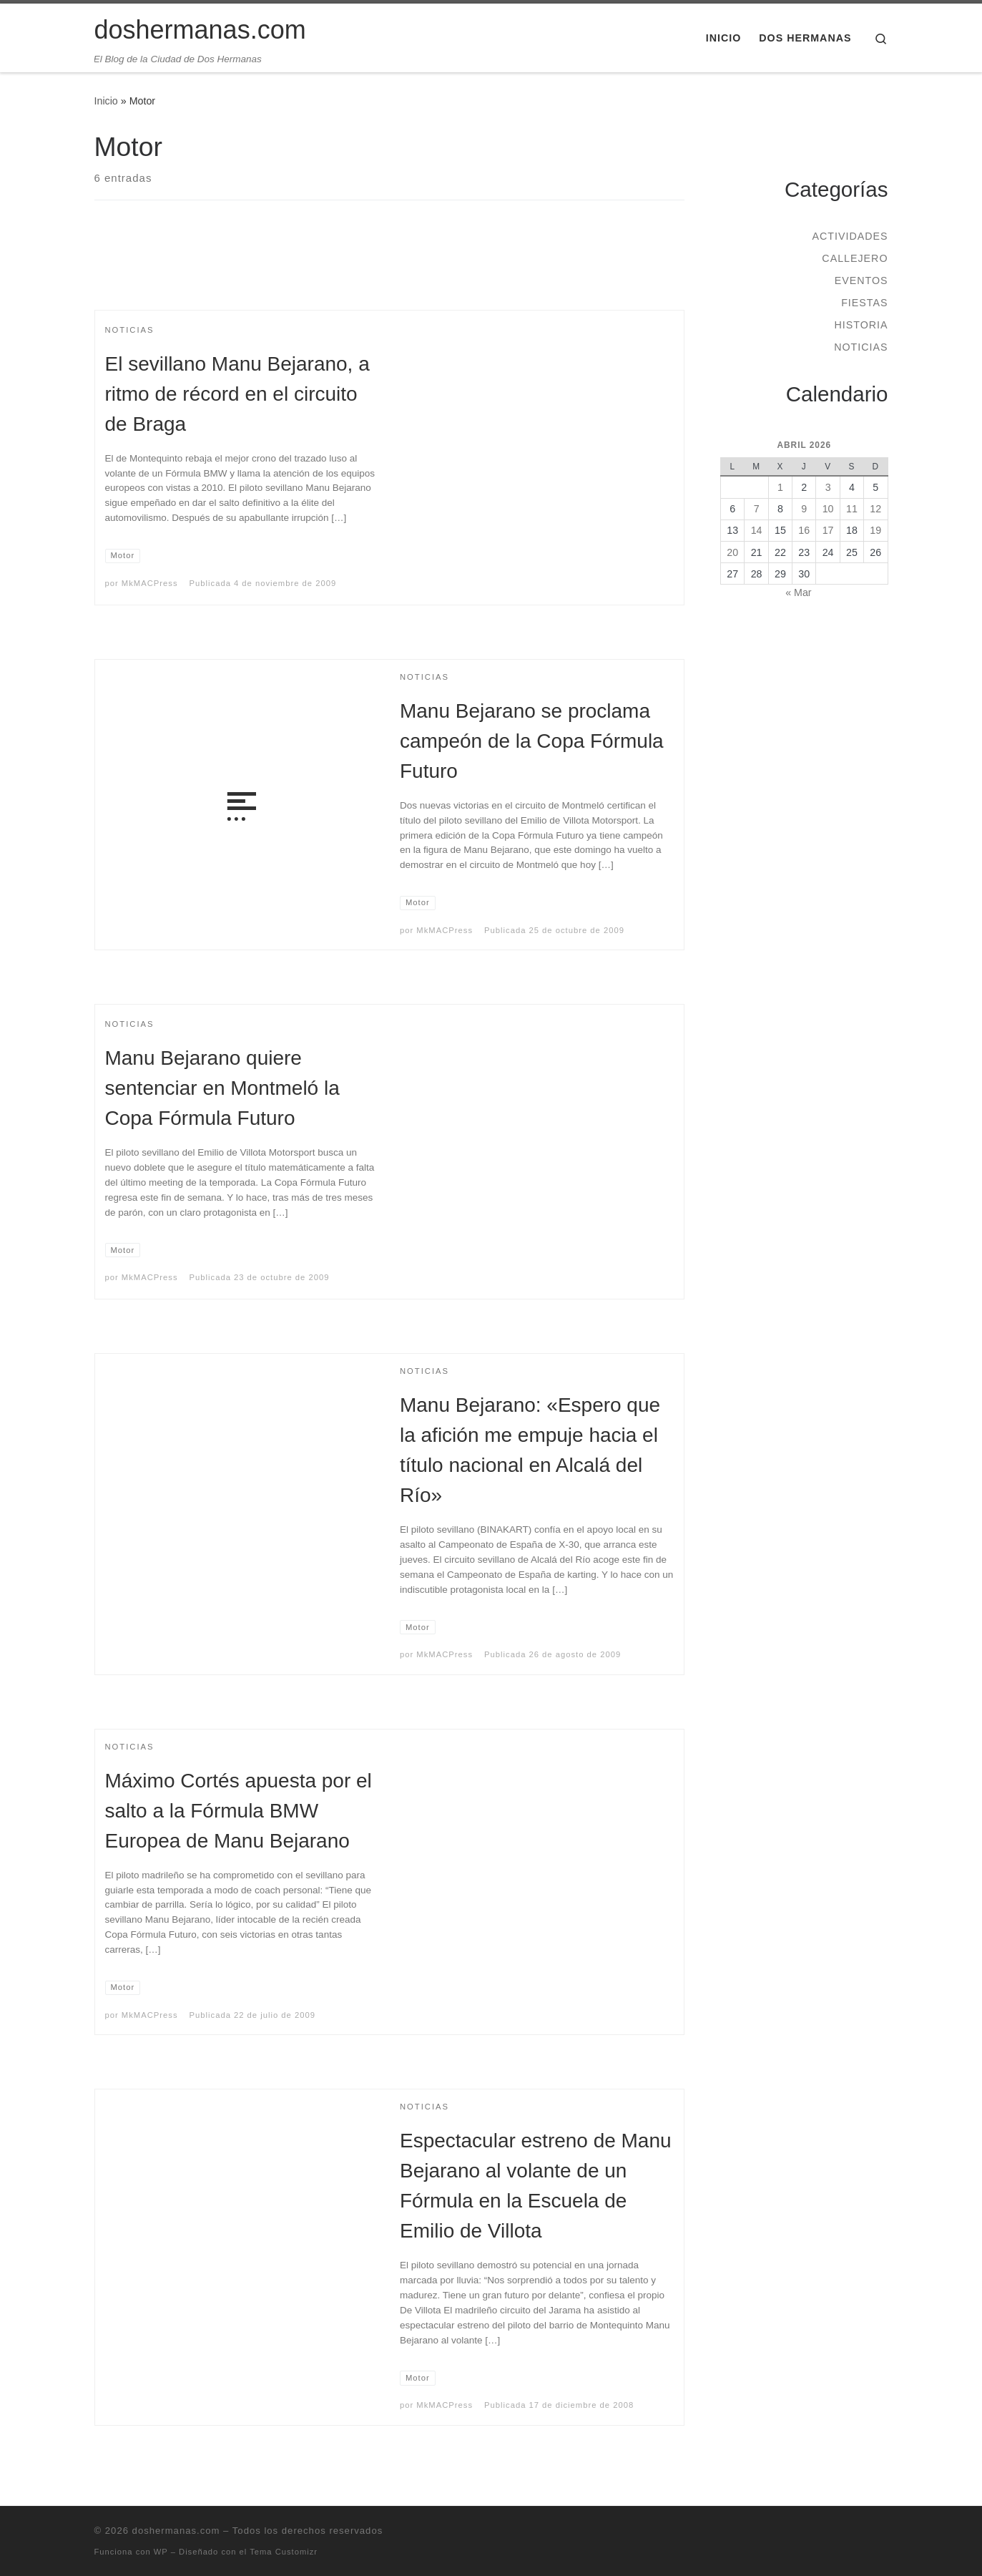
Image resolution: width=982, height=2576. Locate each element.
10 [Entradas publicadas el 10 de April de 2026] (828, 508)
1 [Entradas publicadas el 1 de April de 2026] (780, 487)
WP (161, 2551)
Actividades (850, 236)
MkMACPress (150, 583)
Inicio (106, 101)
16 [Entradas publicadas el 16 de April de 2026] (804, 530)
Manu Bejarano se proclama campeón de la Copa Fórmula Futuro (532, 741)
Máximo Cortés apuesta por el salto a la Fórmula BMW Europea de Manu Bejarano (238, 1811)
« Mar (798, 592)
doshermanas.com (176, 2530)
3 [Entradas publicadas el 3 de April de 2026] (828, 487)
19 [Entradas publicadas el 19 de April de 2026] (875, 530)
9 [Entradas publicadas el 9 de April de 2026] (804, 508)
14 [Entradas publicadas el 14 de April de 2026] (756, 530)
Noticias (861, 347)
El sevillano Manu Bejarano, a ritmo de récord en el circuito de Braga (237, 394)
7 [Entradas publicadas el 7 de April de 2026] (757, 508)
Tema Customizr (284, 2551)
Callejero (855, 258)
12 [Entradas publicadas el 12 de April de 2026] (875, 508)
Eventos (861, 280)
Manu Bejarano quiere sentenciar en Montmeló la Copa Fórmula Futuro (222, 1088)
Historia (861, 325)
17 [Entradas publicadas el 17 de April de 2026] (828, 530)
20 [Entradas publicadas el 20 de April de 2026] (732, 552)
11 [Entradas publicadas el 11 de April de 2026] (852, 508)
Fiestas (864, 302)
